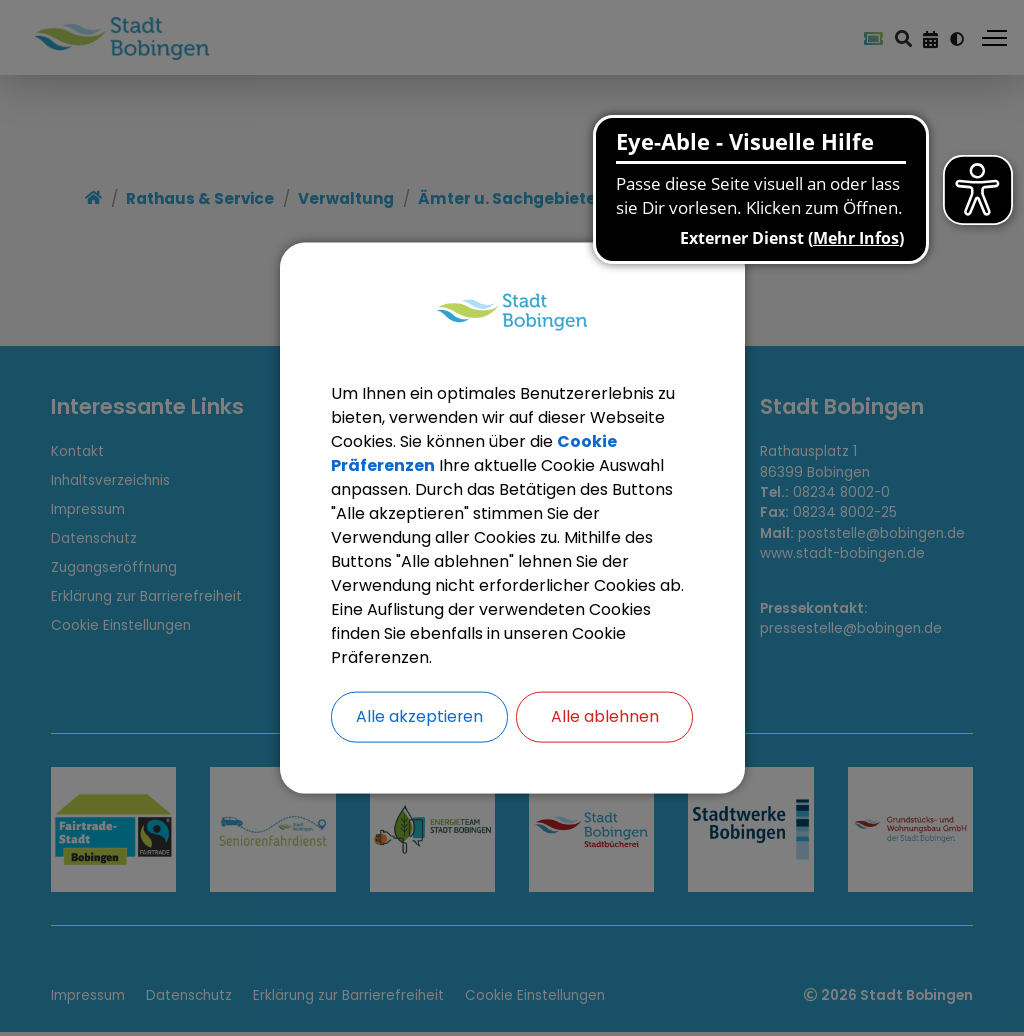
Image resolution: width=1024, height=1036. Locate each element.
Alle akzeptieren (419, 716)
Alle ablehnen (605, 716)
